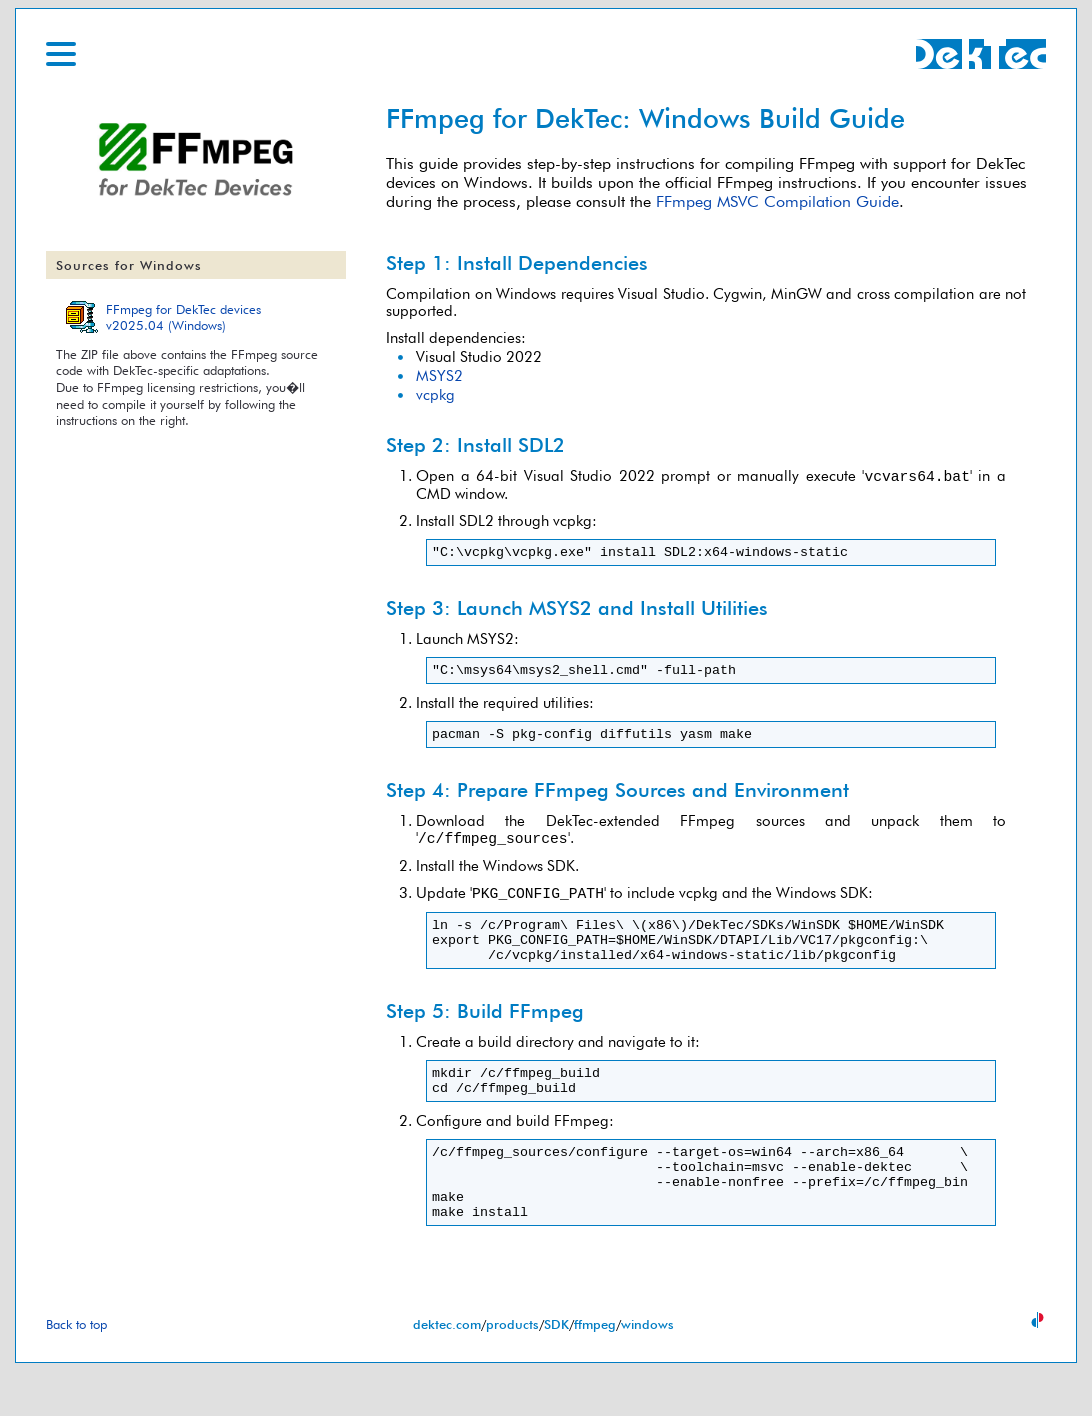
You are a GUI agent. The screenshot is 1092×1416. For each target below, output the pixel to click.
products (512, 1369)
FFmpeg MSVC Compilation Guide (777, 201)
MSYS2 (439, 375)
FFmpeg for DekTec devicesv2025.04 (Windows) (183, 317)
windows (647, 1369)
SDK (556, 1369)
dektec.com (447, 1369)
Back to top (76, 1369)
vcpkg (435, 394)
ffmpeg (595, 1369)
